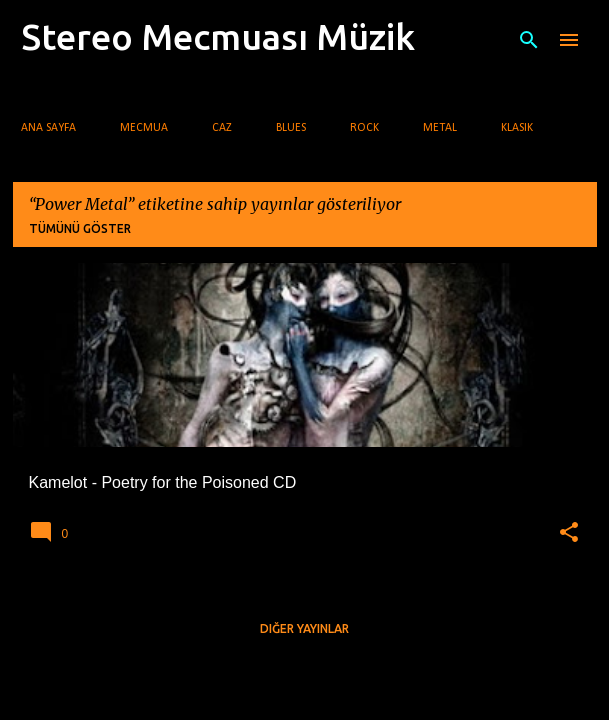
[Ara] (529, 40)
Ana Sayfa (48, 128)
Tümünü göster (80, 228)
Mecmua (144, 128)
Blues (291, 128)
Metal (440, 128)
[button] (569, 533)
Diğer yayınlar (304, 628)
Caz (222, 128)
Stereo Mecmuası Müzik (218, 36)
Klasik (517, 128)
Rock (364, 128)
